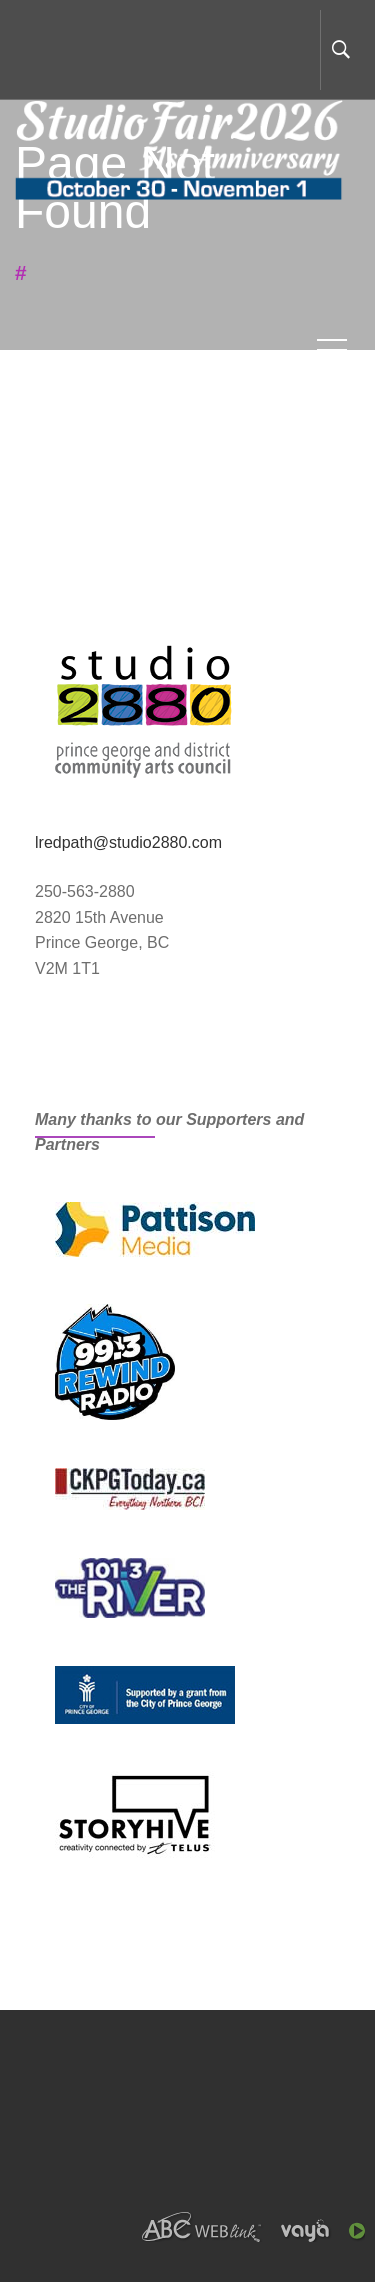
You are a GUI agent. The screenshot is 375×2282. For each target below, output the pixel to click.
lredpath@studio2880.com (128, 842)
